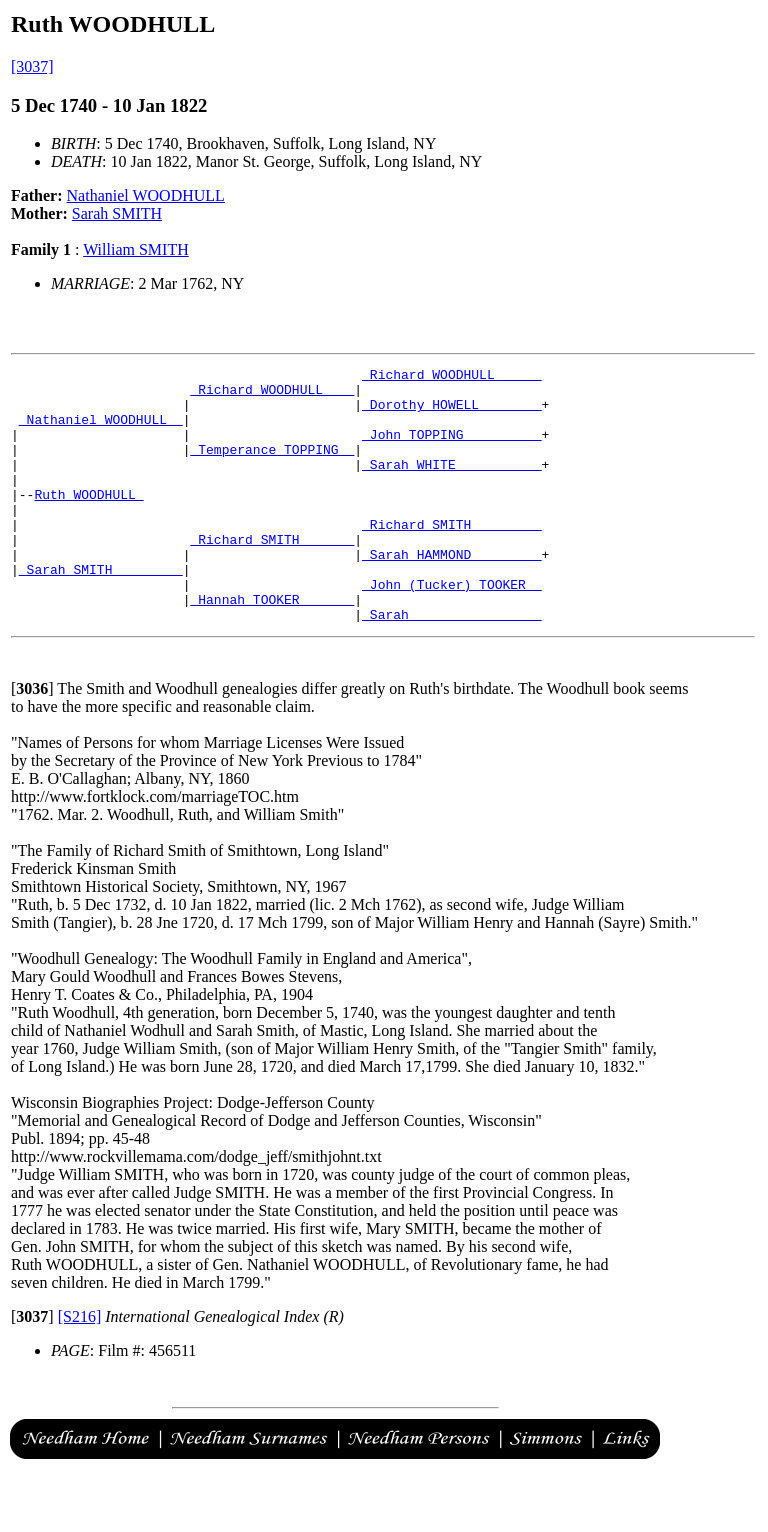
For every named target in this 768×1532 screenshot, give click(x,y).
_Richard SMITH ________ (451, 557)
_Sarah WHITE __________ (451, 485)
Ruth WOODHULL (88, 521)
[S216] (80, 1367)
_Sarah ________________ (451, 665)
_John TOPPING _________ (451, 449)
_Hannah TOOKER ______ (272, 647)
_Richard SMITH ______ (272, 575)
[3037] (32, 66)
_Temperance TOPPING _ (272, 467)
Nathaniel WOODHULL (146, 195)
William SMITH (136, 249)
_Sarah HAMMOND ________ (451, 593)
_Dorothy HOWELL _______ (451, 413)
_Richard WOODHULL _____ (451, 377)
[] (32, 739)
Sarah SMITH (117, 213)
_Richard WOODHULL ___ (272, 395)
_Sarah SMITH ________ (101, 611)
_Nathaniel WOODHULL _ (101, 431)
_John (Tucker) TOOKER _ (451, 629)
